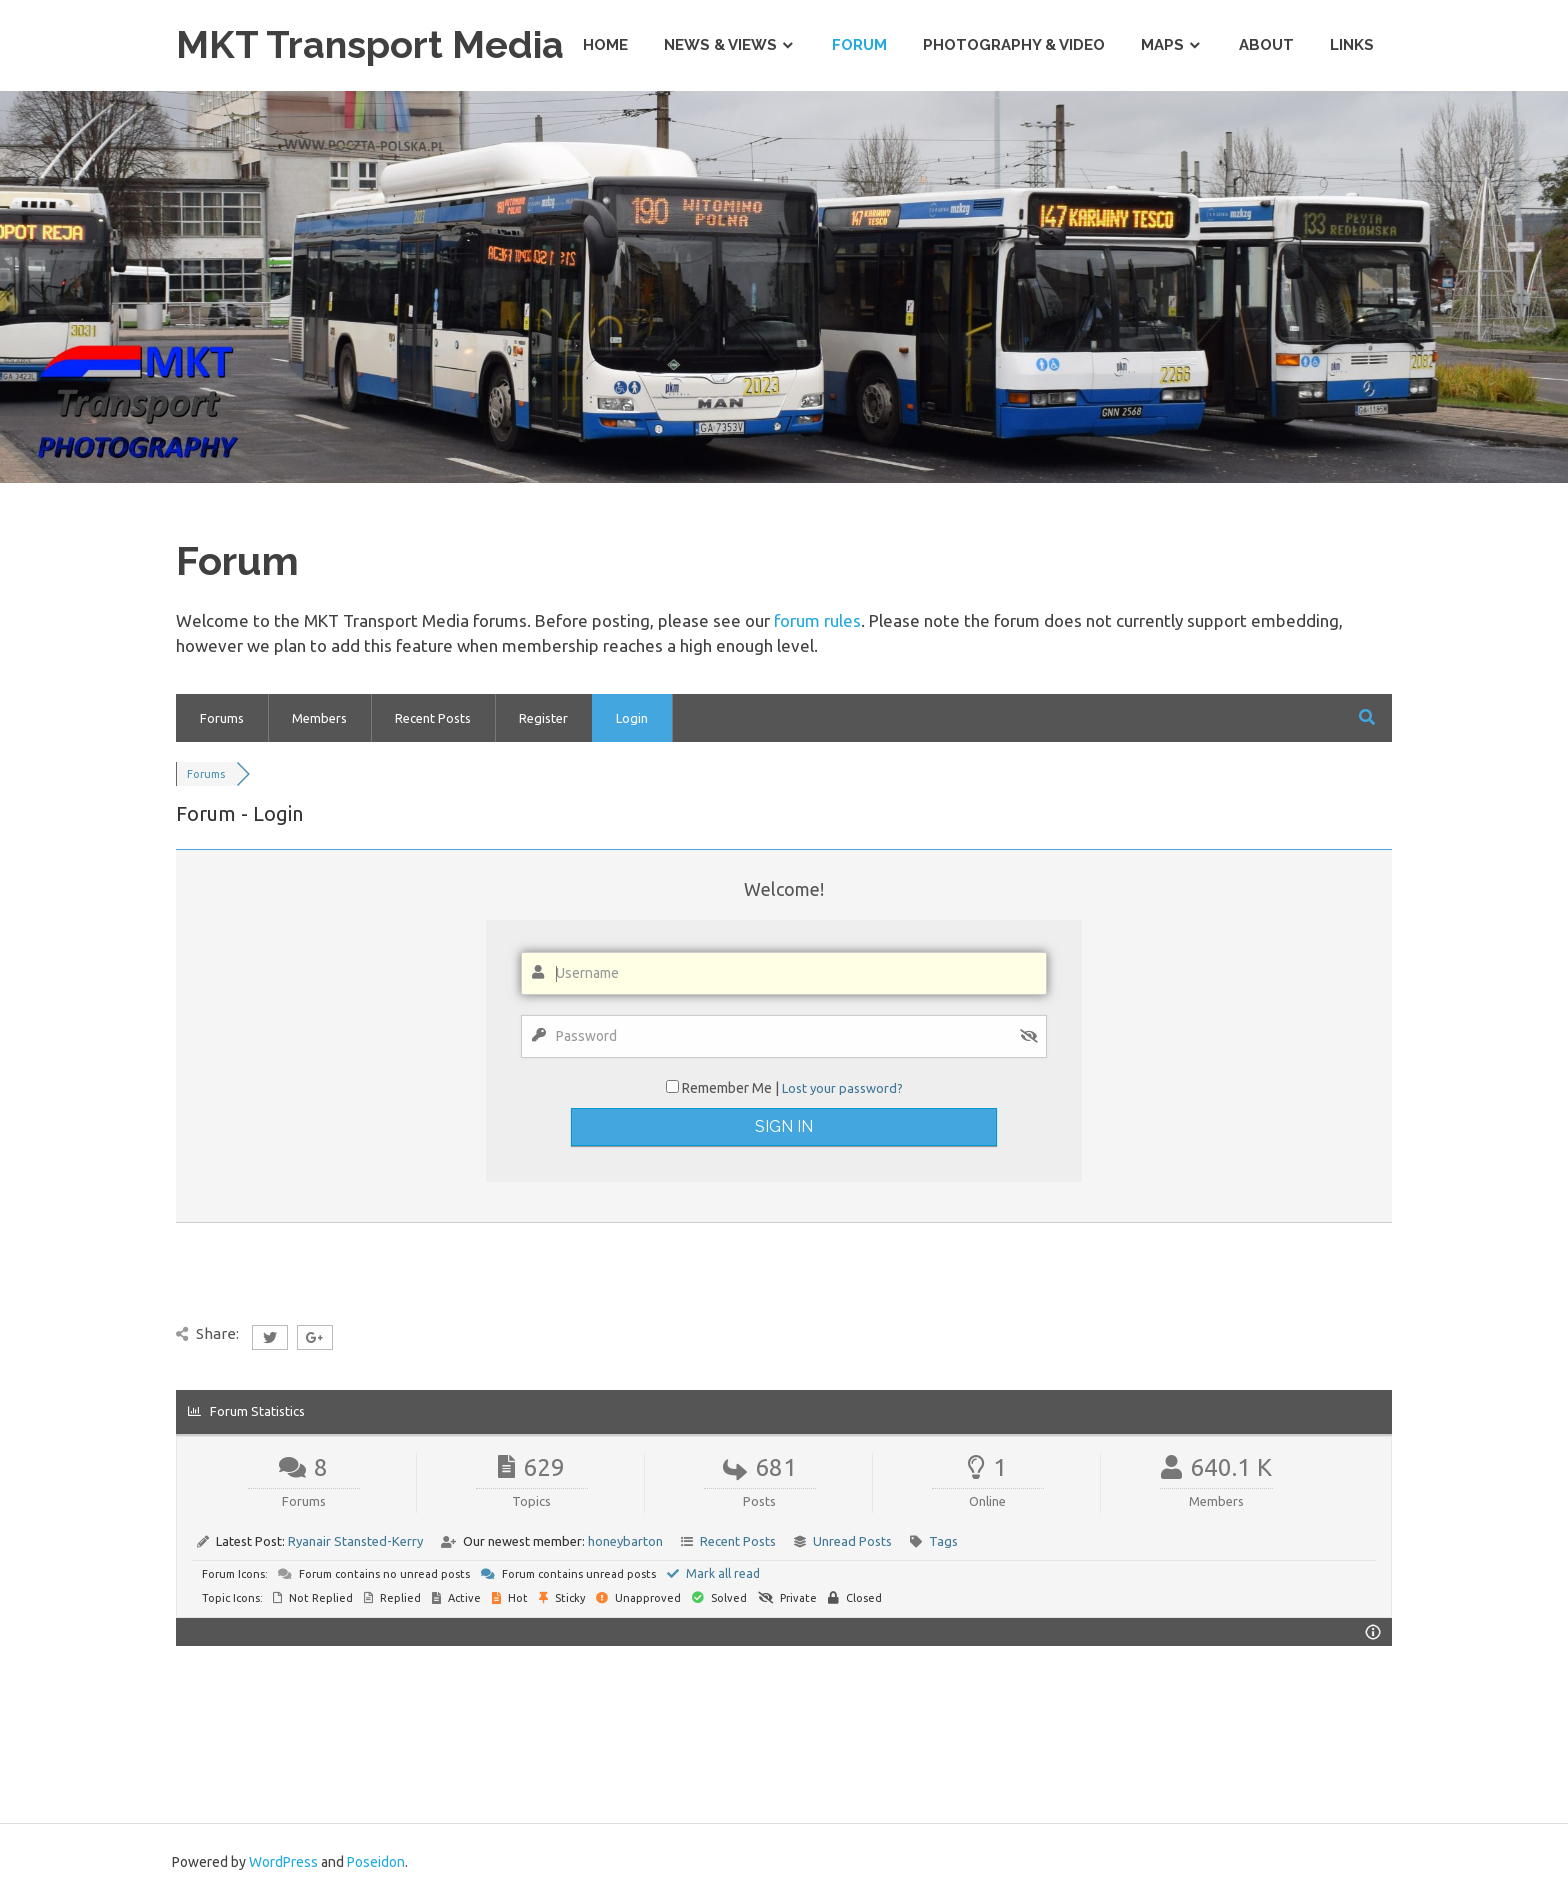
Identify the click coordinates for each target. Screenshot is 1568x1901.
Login (632, 718)
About (1266, 45)
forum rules (817, 620)
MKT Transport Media (370, 44)
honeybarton (625, 1541)
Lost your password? (842, 1088)
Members (319, 718)
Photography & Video (1014, 45)
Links (1352, 45)
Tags (943, 1541)
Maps (1162, 45)
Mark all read (713, 1573)
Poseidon (376, 1862)
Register (543, 718)
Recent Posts (433, 718)
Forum (859, 45)
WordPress (283, 1862)
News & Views (720, 45)
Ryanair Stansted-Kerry (355, 1541)
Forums (222, 718)
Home (605, 45)
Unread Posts (852, 1541)
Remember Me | (732, 1088)
